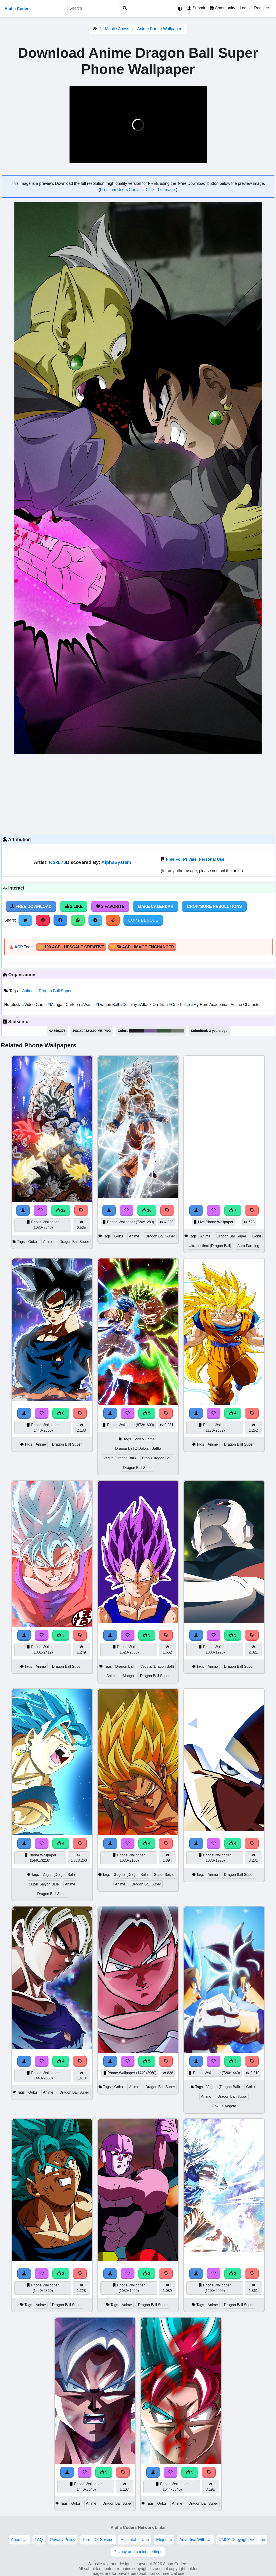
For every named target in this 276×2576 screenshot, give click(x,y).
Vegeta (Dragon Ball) (157, 1666)
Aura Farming (248, 1246)
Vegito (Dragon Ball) (119, 1458)
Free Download (31, 906)
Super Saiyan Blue (44, 1884)
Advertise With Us (195, 2539)
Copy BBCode (143, 920)
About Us (19, 2539)
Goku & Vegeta (224, 2106)
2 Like (74, 906)
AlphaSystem (116, 862)
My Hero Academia (209, 1004)
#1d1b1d (136, 1031)
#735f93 (150, 1031)
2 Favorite (110, 906)
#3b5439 (164, 1031)
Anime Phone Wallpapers (160, 29)
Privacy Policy (62, 2539)
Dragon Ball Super (55, 991)
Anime (28, 991)
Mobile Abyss (117, 29)
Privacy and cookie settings (138, 2551)
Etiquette (164, 2539)
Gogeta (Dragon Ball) (131, 1875)
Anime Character (244, 1004)
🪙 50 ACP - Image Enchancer (142, 947)
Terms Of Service (98, 2539)
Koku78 (57, 862)
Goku (32, 1242)
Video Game (35, 1004)
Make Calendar (155, 906)
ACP (18, 947)
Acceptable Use (135, 2539)
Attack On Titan (153, 1004)
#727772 (177, 1031)
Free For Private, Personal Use (195, 859)
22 (61, 1210)
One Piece (180, 1004)
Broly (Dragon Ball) (157, 1458)
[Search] (125, 8)
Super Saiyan (165, 1875)
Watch (88, 1004)
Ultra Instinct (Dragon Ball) (210, 1246)
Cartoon (72, 1004)
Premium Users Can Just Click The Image (138, 189)
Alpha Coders (18, 8)
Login (244, 8)
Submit (196, 8)
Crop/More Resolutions (214, 906)
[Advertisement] (138, 794)
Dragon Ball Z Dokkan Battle (138, 1448)
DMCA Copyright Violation (242, 2539)
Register (261, 8)
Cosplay (129, 1004)
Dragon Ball (108, 1004)
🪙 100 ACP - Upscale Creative (71, 947)
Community (222, 8)
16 (147, 1210)
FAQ (39, 2539)
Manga (55, 1004)
